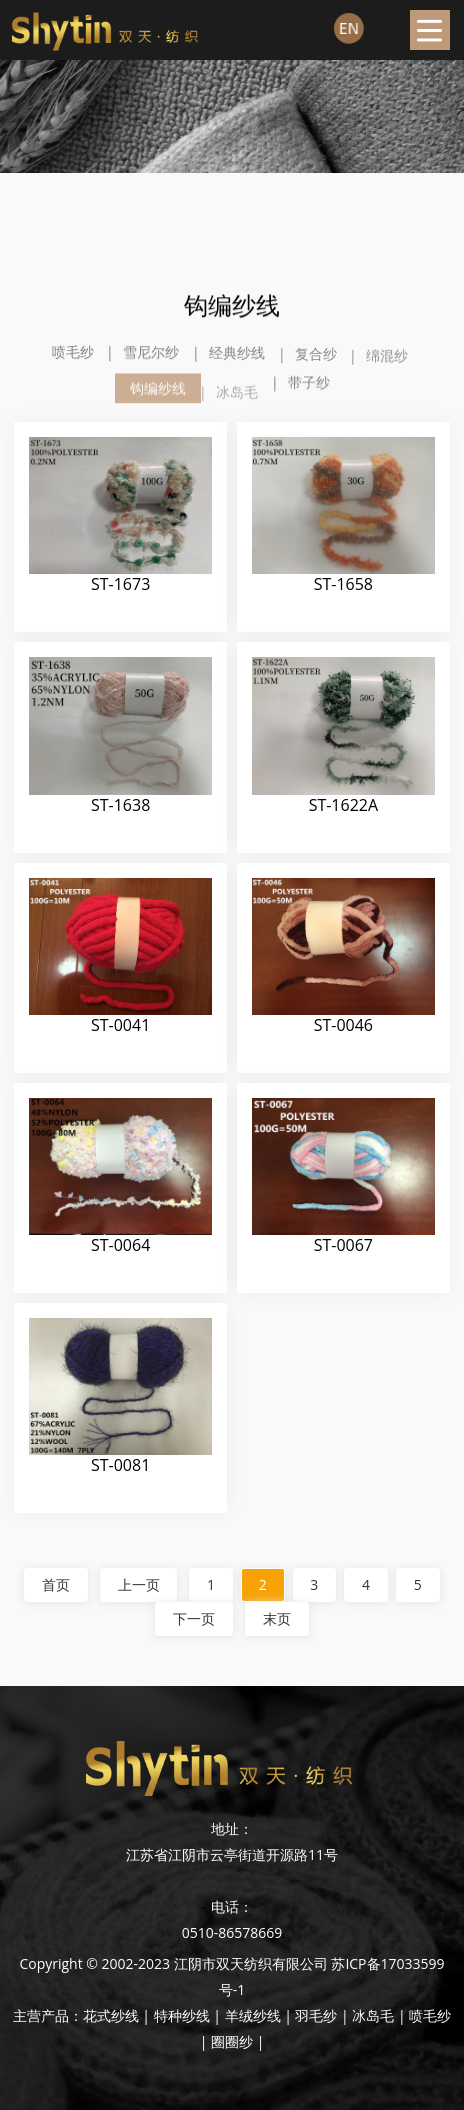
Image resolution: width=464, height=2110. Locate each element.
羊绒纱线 (253, 2015)
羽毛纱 (316, 2015)
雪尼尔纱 (151, 355)
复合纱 (316, 361)
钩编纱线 (158, 403)
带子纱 (309, 386)
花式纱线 (111, 2015)
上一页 (138, 1584)
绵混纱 (387, 366)
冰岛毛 (237, 409)
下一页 (194, 1618)
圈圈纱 (232, 2041)
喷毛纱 (73, 353)
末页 (277, 1618)
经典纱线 (237, 357)
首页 (55, 1584)
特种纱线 (182, 2015)
